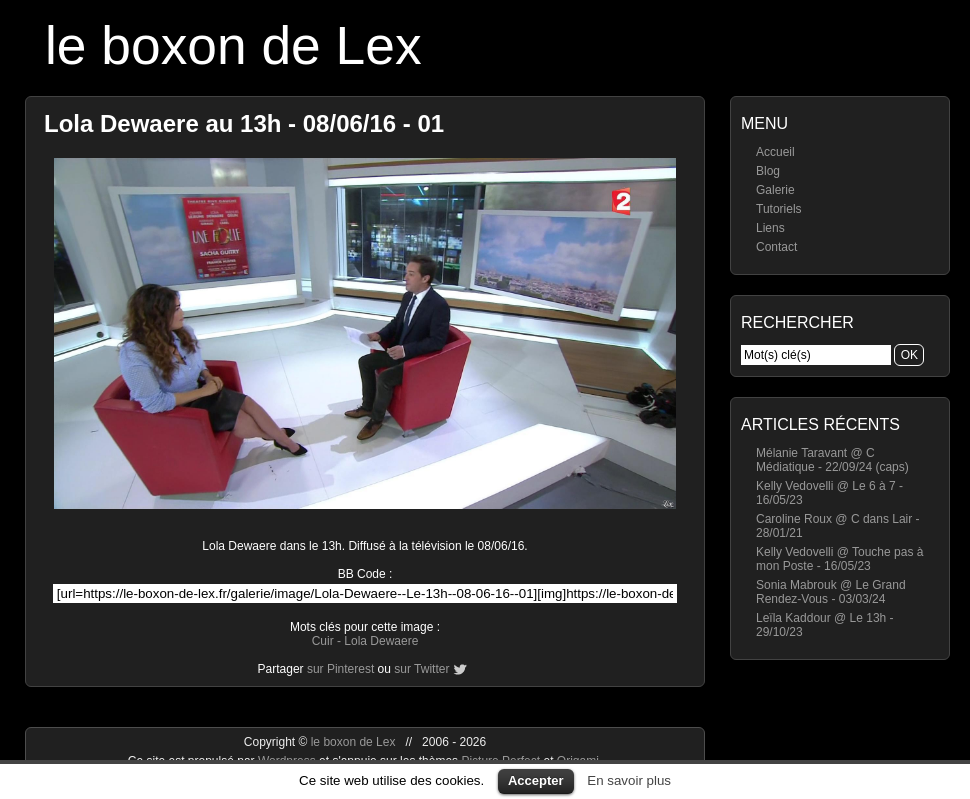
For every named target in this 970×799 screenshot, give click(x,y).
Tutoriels (779, 209)
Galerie (775, 190)
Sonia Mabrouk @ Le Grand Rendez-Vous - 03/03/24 (831, 592)
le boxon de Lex (233, 45)
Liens (770, 228)
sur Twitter (421, 669)
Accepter (536, 780)
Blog (768, 171)
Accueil (775, 152)
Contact (776, 247)
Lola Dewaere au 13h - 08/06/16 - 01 (244, 123)
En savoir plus (629, 780)
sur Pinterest (340, 669)
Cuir (323, 641)
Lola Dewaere (381, 641)
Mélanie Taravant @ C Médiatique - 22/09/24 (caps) (832, 460)
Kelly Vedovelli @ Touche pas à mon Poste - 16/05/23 (839, 559)
